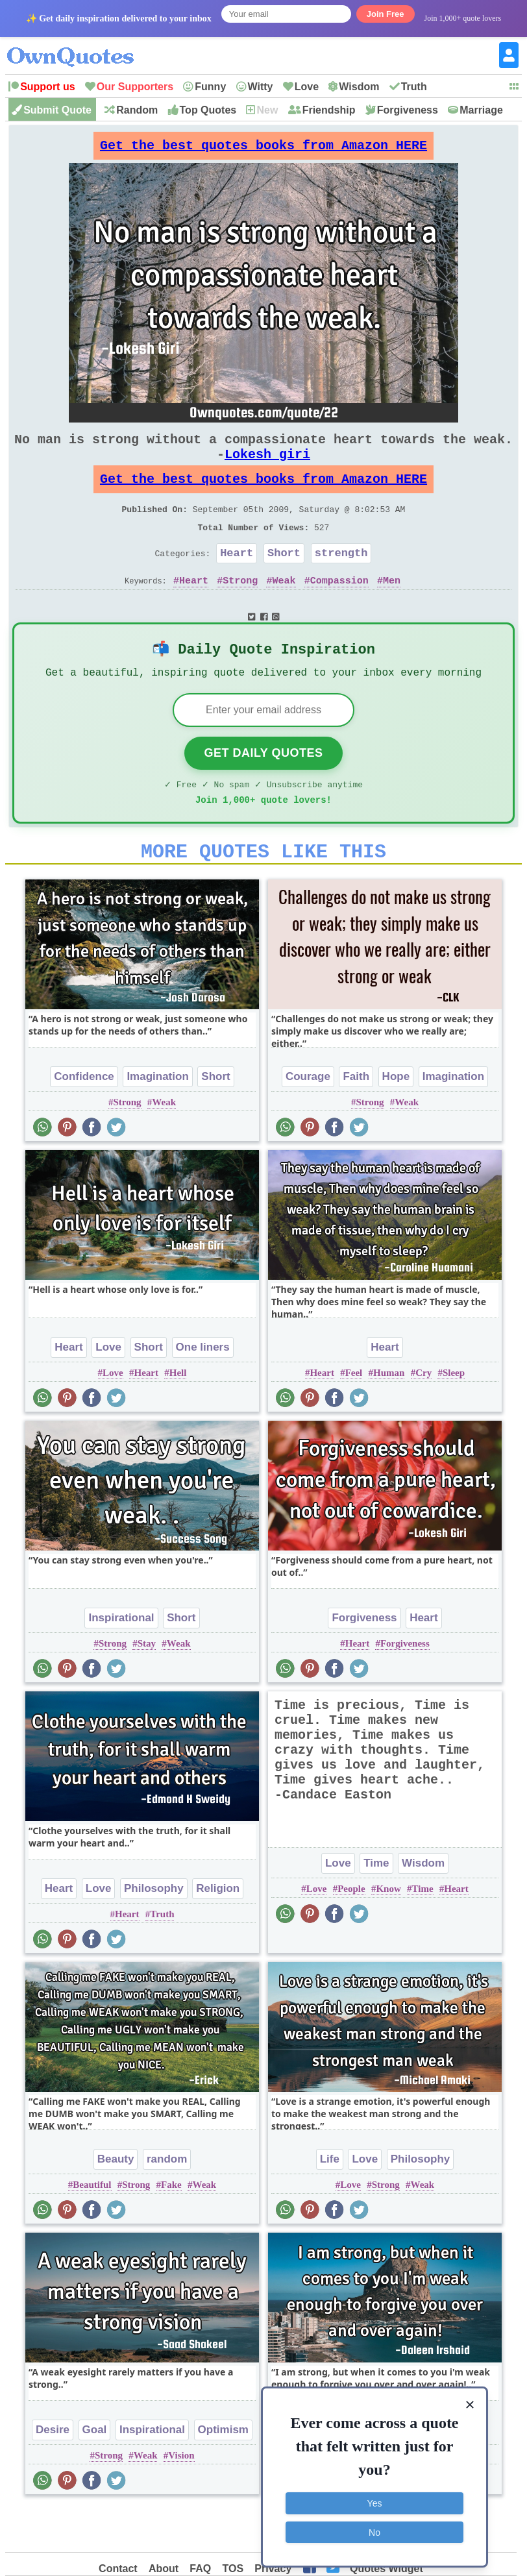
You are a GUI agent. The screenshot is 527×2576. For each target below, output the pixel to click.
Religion (217, 1931)
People (351, 1931)
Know (388, 1931)
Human (388, 1415)
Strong (240, 608)
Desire (52, 2472)
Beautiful (92, 2227)
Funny (210, 86)
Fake (171, 2227)
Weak (284, 608)
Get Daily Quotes (263, 787)
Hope (396, 1119)
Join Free (385, 14)
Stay (147, 1686)
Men (391, 608)
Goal (94, 2472)
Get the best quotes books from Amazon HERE (263, 149)
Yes (374, 2499)
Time (376, 1906)
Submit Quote (57, 110)
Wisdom (359, 86)
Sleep (454, 1415)
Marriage (481, 110)
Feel (354, 1415)
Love (307, 86)
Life (329, 2202)
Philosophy (154, 1931)
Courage (308, 1119)
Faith (356, 1119)
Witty (260, 86)
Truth (414, 86)
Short (283, 578)
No (374, 2527)
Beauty (115, 2202)
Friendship (329, 110)
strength (341, 578)
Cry (423, 1415)
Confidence (84, 1119)
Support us (47, 86)
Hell (178, 1415)
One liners (203, 1390)
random (167, 2202)
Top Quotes (208, 110)
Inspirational (121, 1660)
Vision (181, 2498)
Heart (236, 578)
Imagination (157, 1119)
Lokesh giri (267, 467)
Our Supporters (135, 86)
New (267, 110)
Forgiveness (407, 110)
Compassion (339, 608)
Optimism (223, 2472)
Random (137, 110)
